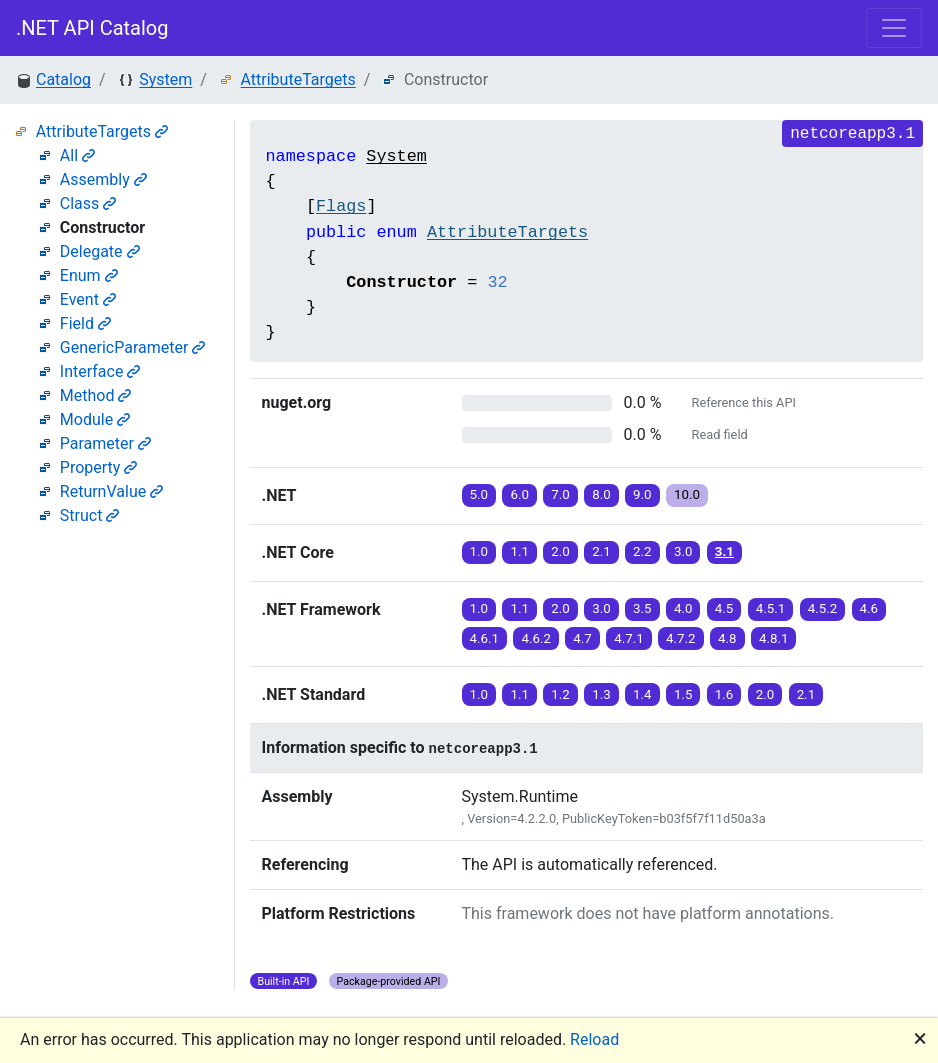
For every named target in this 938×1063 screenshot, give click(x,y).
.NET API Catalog (92, 28)
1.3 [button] (601, 694)
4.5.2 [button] (823, 608)
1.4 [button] (642, 694)
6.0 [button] (519, 494)
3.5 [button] (642, 608)
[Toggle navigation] (894, 28)
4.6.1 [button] (485, 638)
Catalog (63, 79)
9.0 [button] (642, 494)
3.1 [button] (724, 551)
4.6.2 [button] (536, 638)
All (77, 155)
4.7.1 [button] (629, 638)
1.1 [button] (519, 551)
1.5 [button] (683, 694)
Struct (90, 515)
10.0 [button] (687, 494)
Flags (341, 206)
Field (85, 323)
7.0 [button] (560, 494)
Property (99, 467)
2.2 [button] (642, 551)
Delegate (100, 251)
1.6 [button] (724, 694)
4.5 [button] (724, 608)
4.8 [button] (727, 638)
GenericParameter (133, 347)
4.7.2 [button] (681, 638)
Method (96, 395)
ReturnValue (111, 491)
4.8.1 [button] (774, 638)
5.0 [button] (479, 494)
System (165, 79)
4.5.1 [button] (771, 608)
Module (95, 419)
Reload (594, 1039)
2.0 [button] (560, 551)
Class (88, 203)
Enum (89, 275)
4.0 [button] (683, 608)
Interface (100, 371)
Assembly (103, 179)
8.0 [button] (601, 494)
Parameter (105, 443)
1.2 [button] (560, 694)
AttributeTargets (298, 79)
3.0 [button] (683, 551)
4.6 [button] (869, 608)
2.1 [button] (601, 551)
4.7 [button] (582, 638)
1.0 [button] (479, 551)
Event (88, 299)
